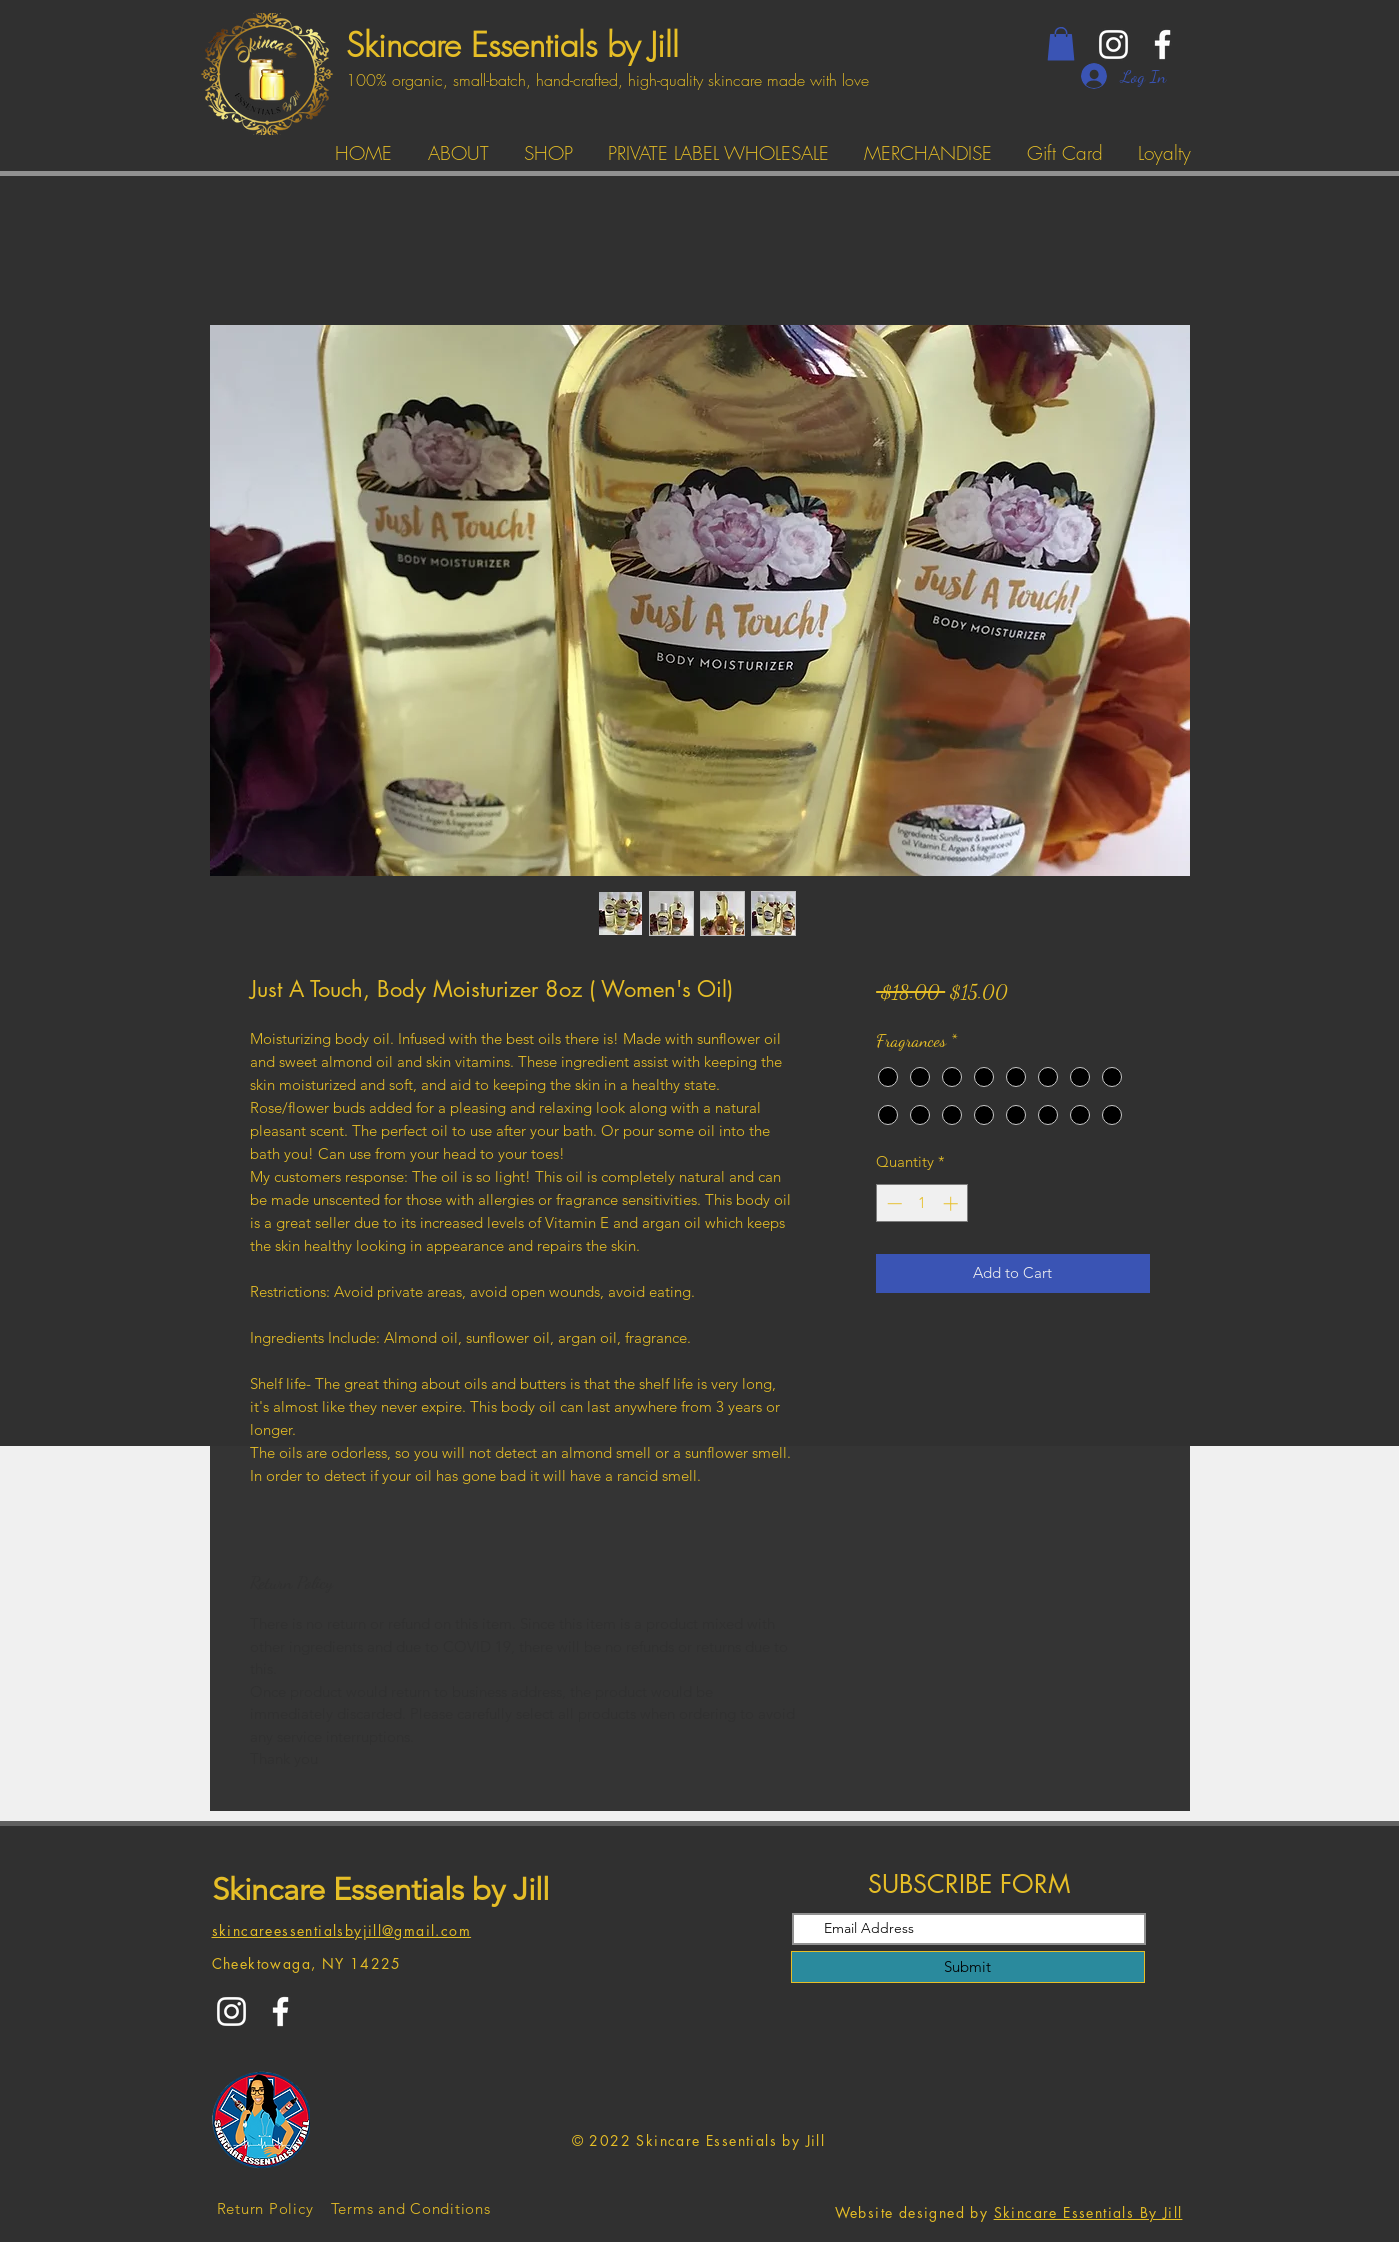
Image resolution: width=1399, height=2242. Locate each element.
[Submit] (968, 1967)
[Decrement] (892, 1203)
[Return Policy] (265, 2208)
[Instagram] (1113, 44)
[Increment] (952, 1203)
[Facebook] (1162, 44)
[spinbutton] (922, 1203)
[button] (1061, 43)
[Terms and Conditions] (411, 2208)
